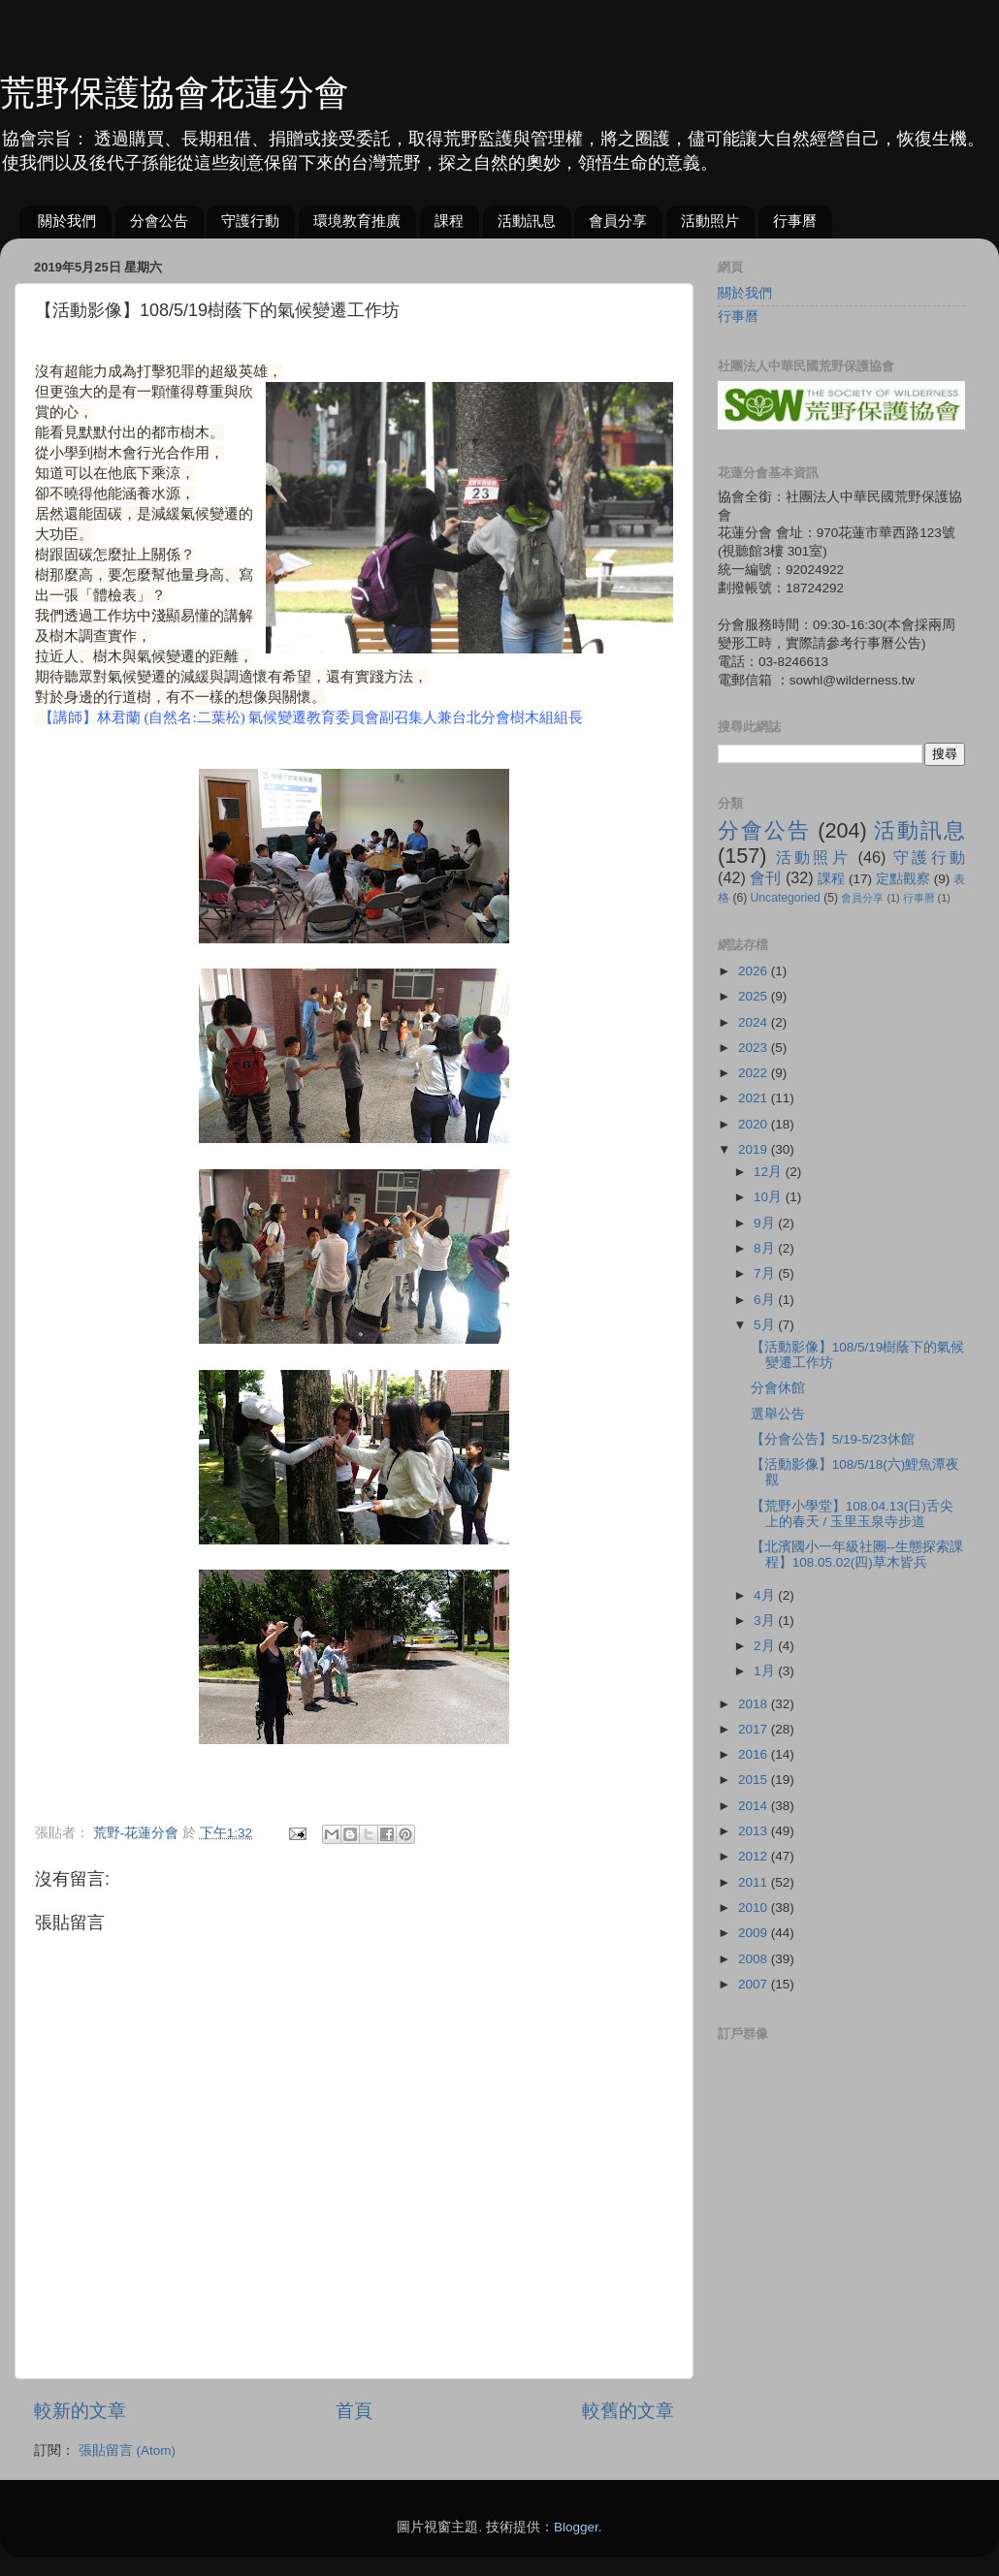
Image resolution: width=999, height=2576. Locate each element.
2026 (754, 971)
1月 (766, 1671)
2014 (754, 1805)
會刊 (765, 877)
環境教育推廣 (357, 220)
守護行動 (250, 220)
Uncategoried (786, 898)
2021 (754, 1098)
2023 (754, 1047)
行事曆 (795, 220)
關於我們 (67, 220)
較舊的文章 (628, 2411)
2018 (754, 1704)
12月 (770, 1171)
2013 (754, 1831)
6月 (766, 1299)
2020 (754, 1124)
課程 (449, 220)
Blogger (576, 2527)
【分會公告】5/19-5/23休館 (833, 1439)
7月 (766, 1273)
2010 (754, 1907)
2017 (754, 1729)
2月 (766, 1645)
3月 (766, 1620)
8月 (766, 1248)
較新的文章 (80, 2411)
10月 (770, 1197)
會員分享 (618, 220)
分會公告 (159, 220)
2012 (754, 1856)
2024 (754, 1022)
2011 (754, 1882)
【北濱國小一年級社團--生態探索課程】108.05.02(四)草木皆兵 (857, 1555)
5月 (766, 1325)
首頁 (354, 2411)
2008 (754, 1959)
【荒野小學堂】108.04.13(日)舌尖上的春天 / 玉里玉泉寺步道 (852, 1514)
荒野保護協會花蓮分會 (174, 92)
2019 (754, 1149)
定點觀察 (903, 879)
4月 (766, 1595)
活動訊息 (527, 220)
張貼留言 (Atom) (127, 2450)
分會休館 (778, 1388)
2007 (754, 1984)
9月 (766, 1223)
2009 (754, 1932)
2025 (754, 996)
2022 (754, 1072)
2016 (754, 1754)
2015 (754, 1779)
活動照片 (710, 220)
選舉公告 (778, 1414)
